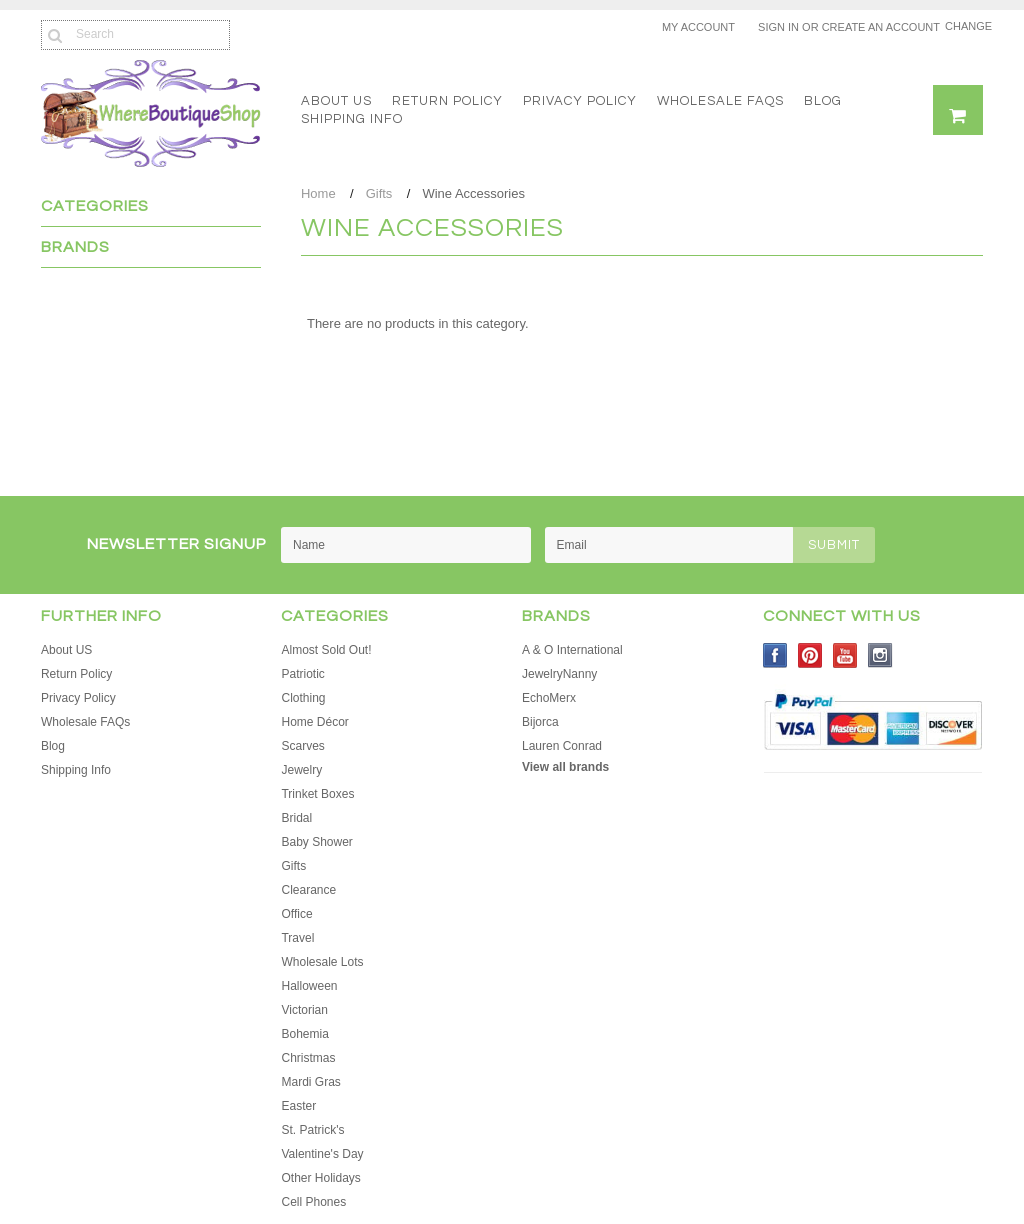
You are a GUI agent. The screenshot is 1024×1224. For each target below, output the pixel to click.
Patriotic (302, 674)
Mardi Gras (310, 1082)
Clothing (303, 698)
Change (964, 26)
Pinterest (810, 655)
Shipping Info (352, 119)
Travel (297, 938)
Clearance (308, 890)
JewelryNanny (559, 674)
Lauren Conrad (562, 746)
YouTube (845, 655)
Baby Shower (316, 842)
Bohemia (304, 1034)
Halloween (309, 986)
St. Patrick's (312, 1130)
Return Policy (447, 101)
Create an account (881, 27)
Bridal (296, 818)
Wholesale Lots (322, 962)
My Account (698, 27)
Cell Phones (313, 1202)
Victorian (304, 1010)
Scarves (302, 746)
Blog (823, 101)
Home (318, 193)
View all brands (565, 767)
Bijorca (540, 722)
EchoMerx (549, 698)
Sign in (778, 27)
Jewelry (301, 770)
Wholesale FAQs (720, 101)
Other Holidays (320, 1178)
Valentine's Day (322, 1154)
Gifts (379, 193)
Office (296, 914)
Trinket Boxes (317, 794)
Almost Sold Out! (326, 650)
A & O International (572, 650)
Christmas (308, 1058)
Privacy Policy (580, 101)
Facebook (775, 655)
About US (336, 101)
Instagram (880, 655)
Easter (298, 1106)
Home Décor (314, 722)
